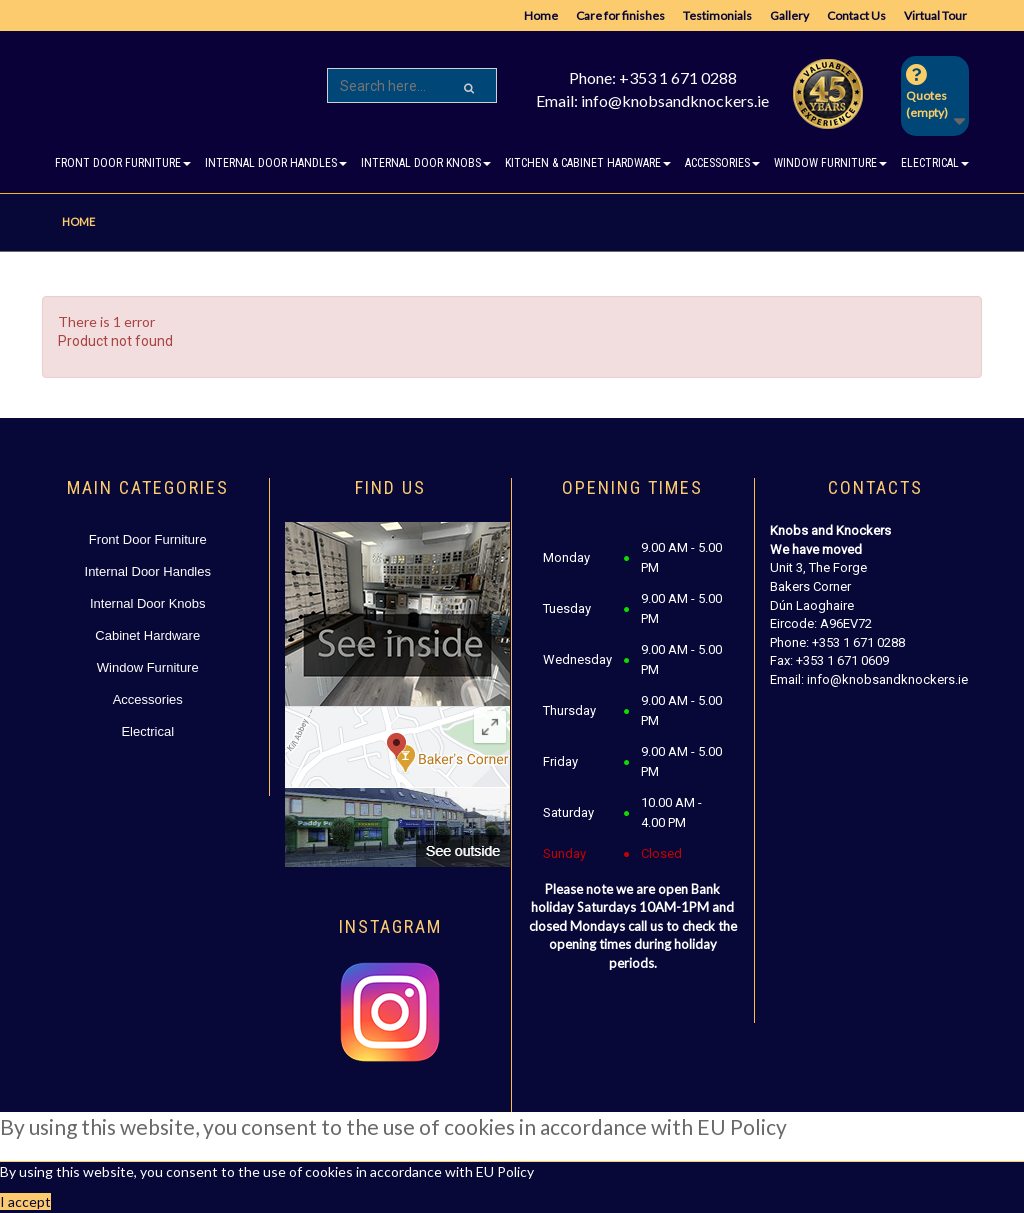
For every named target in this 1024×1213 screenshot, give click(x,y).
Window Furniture (148, 667)
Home (541, 15)
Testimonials (717, 15)
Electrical (147, 731)
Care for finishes (620, 15)
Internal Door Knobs (148, 603)
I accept (25, 1201)
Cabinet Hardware (147, 635)
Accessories (148, 699)
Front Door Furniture (148, 539)
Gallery (789, 15)
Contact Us (856, 15)
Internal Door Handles (148, 571)
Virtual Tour (935, 15)
